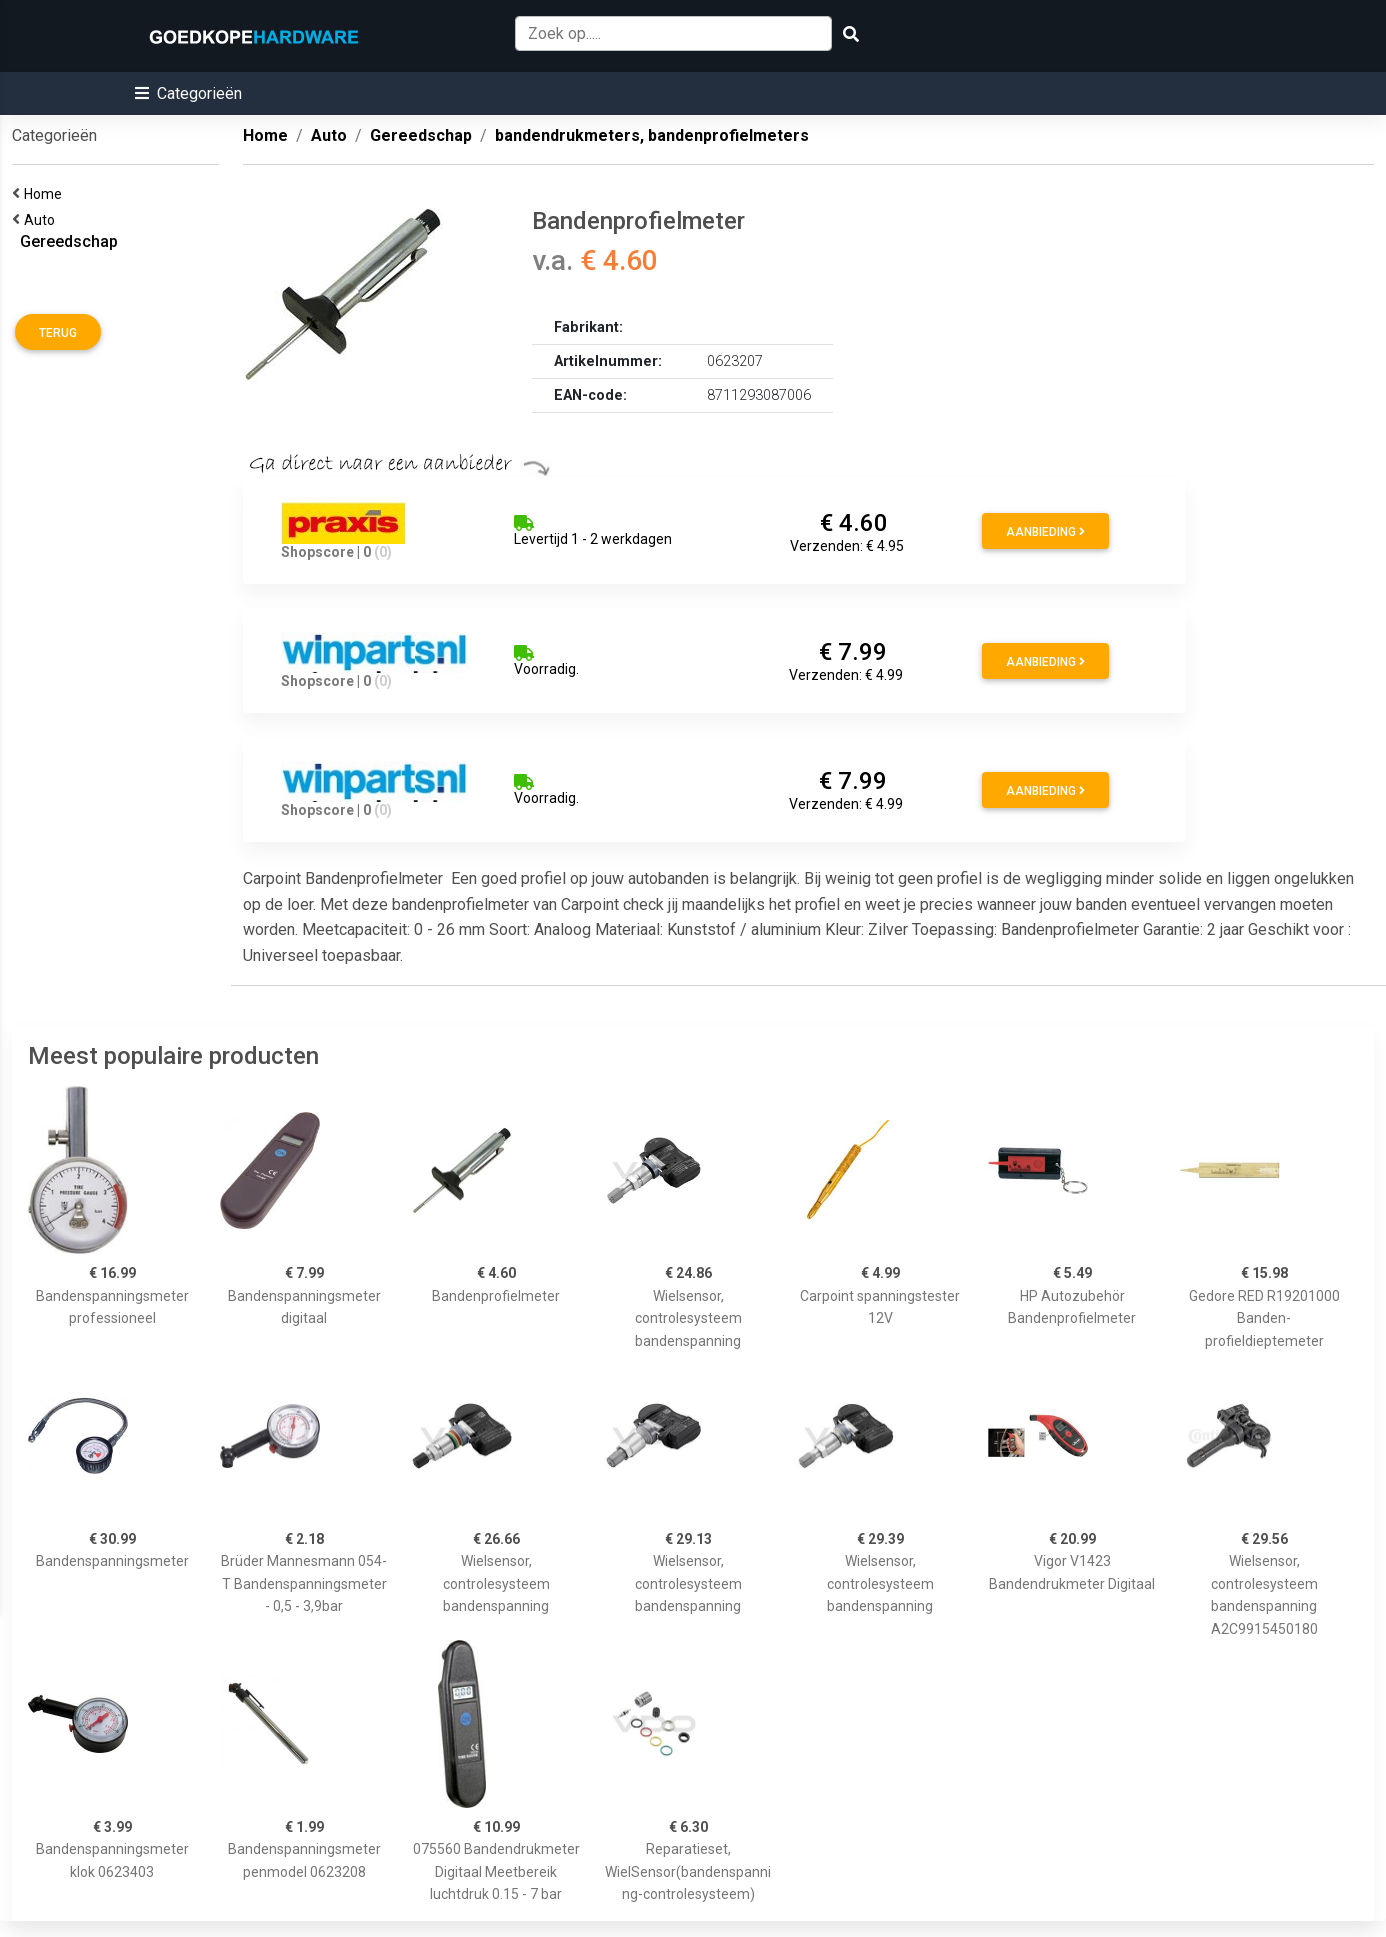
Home (46, 194)
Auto (42, 220)
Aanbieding (1045, 532)
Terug (58, 333)
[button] (188, 93)
